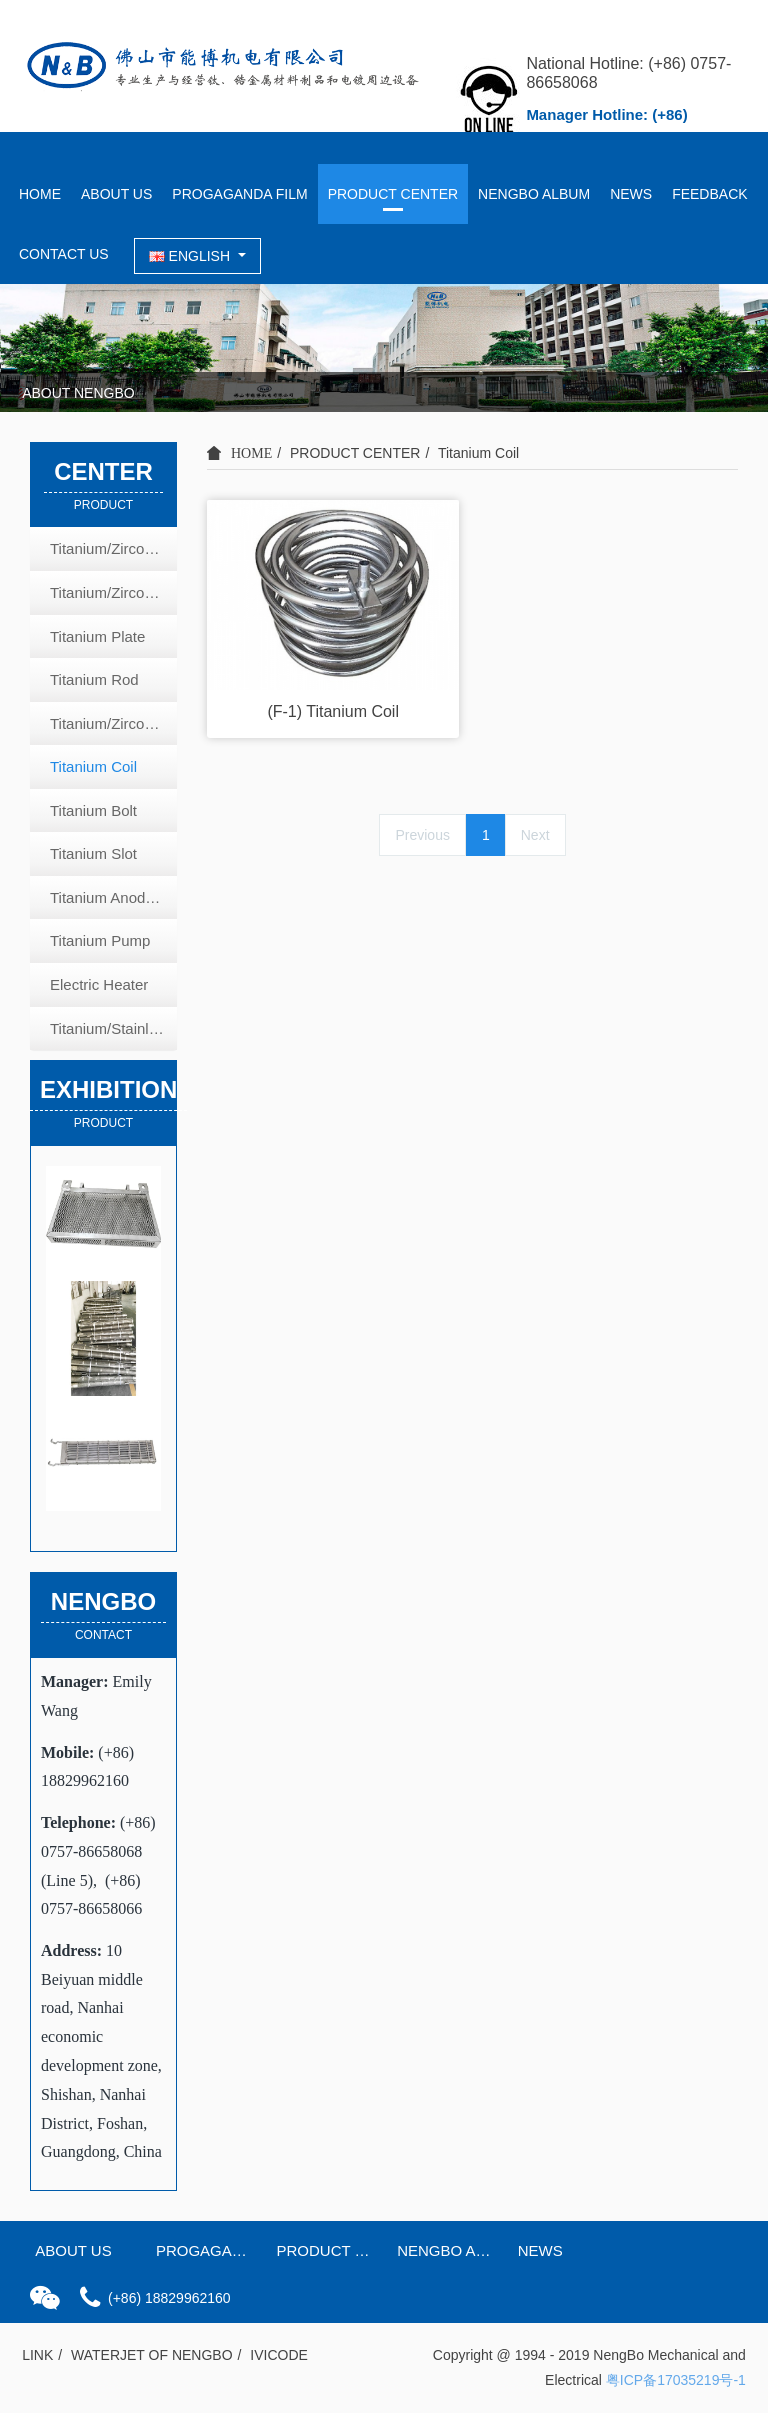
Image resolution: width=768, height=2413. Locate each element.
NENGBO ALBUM (534, 194)
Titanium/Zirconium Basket (113, 548)
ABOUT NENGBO (78, 393)
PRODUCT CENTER (393, 194)
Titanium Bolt (93, 810)
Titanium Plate (97, 636)
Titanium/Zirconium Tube (113, 723)
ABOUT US (116, 194)
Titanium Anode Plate (113, 897)
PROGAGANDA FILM (239, 194)
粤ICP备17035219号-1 (676, 2380)
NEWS (631, 194)
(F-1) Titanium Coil (333, 711)
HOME (40, 194)
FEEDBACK (709, 194)
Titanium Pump (100, 940)
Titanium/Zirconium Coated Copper (113, 592)
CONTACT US (64, 254)
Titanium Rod (94, 679)
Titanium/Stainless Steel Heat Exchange (113, 1028)
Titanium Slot (93, 853)
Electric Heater (99, 984)
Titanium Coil (478, 453)
